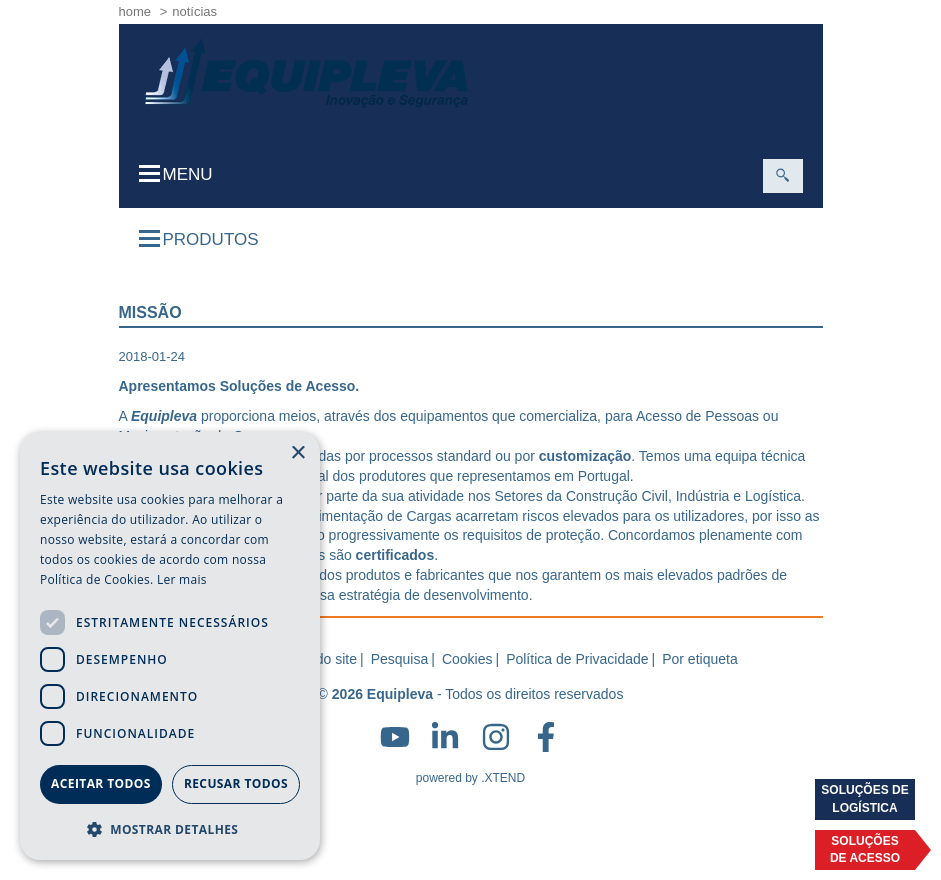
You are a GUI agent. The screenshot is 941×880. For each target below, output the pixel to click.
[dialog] (170, 646)
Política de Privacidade (577, 659)
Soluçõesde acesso (865, 849)
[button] (170, 828)
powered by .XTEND (470, 778)
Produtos (199, 239)
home (135, 11)
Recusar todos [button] (236, 783)
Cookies (467, 659)
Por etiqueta (700, 659)
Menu (176, 174)
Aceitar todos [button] (101, 783)
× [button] (297, 453)
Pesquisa (400, 659)
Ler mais (182, 579)
